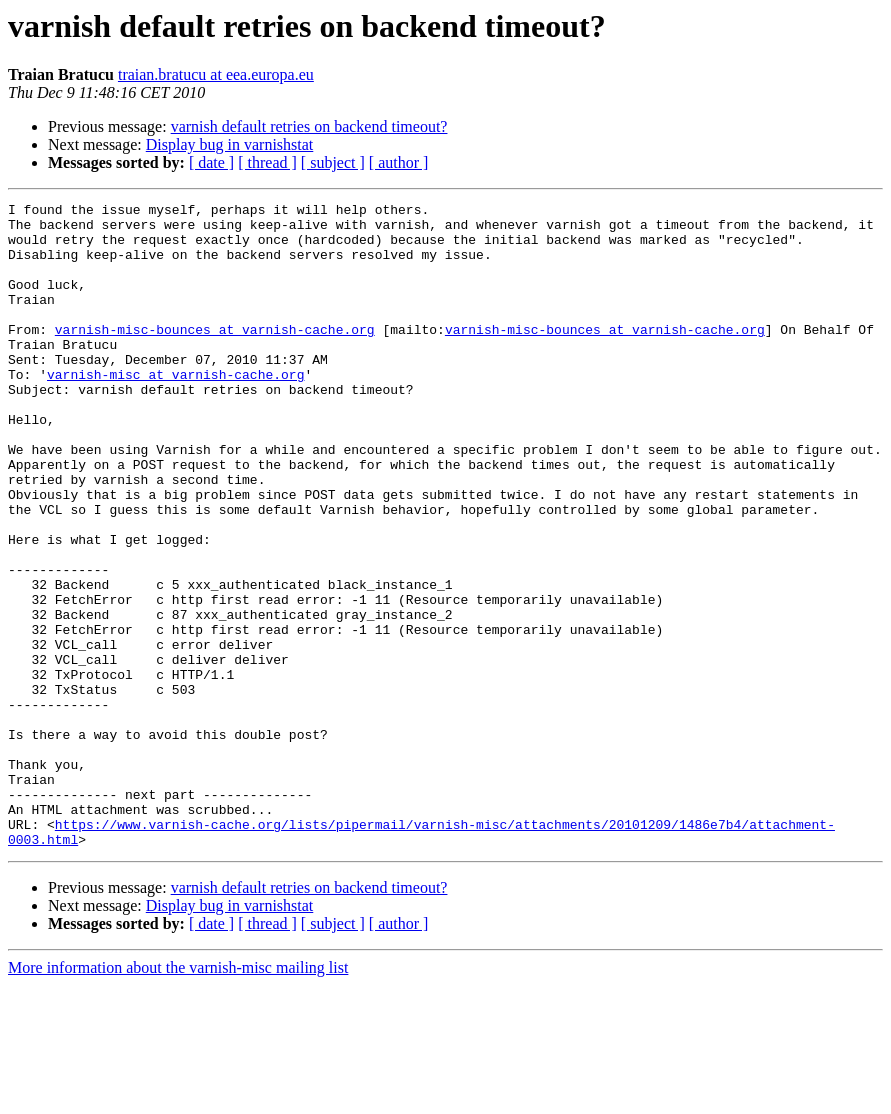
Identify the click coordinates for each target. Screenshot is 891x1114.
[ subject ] (333, 162)
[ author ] (399, 162)
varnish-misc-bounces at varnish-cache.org (215, 356)
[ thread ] (267, 162)
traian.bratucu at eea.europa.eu (216, 74)
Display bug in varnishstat (230, 144)
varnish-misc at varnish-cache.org (175, 410)
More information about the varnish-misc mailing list (178, 1096)
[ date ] (211, 162)
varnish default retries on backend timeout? (309, 126)
